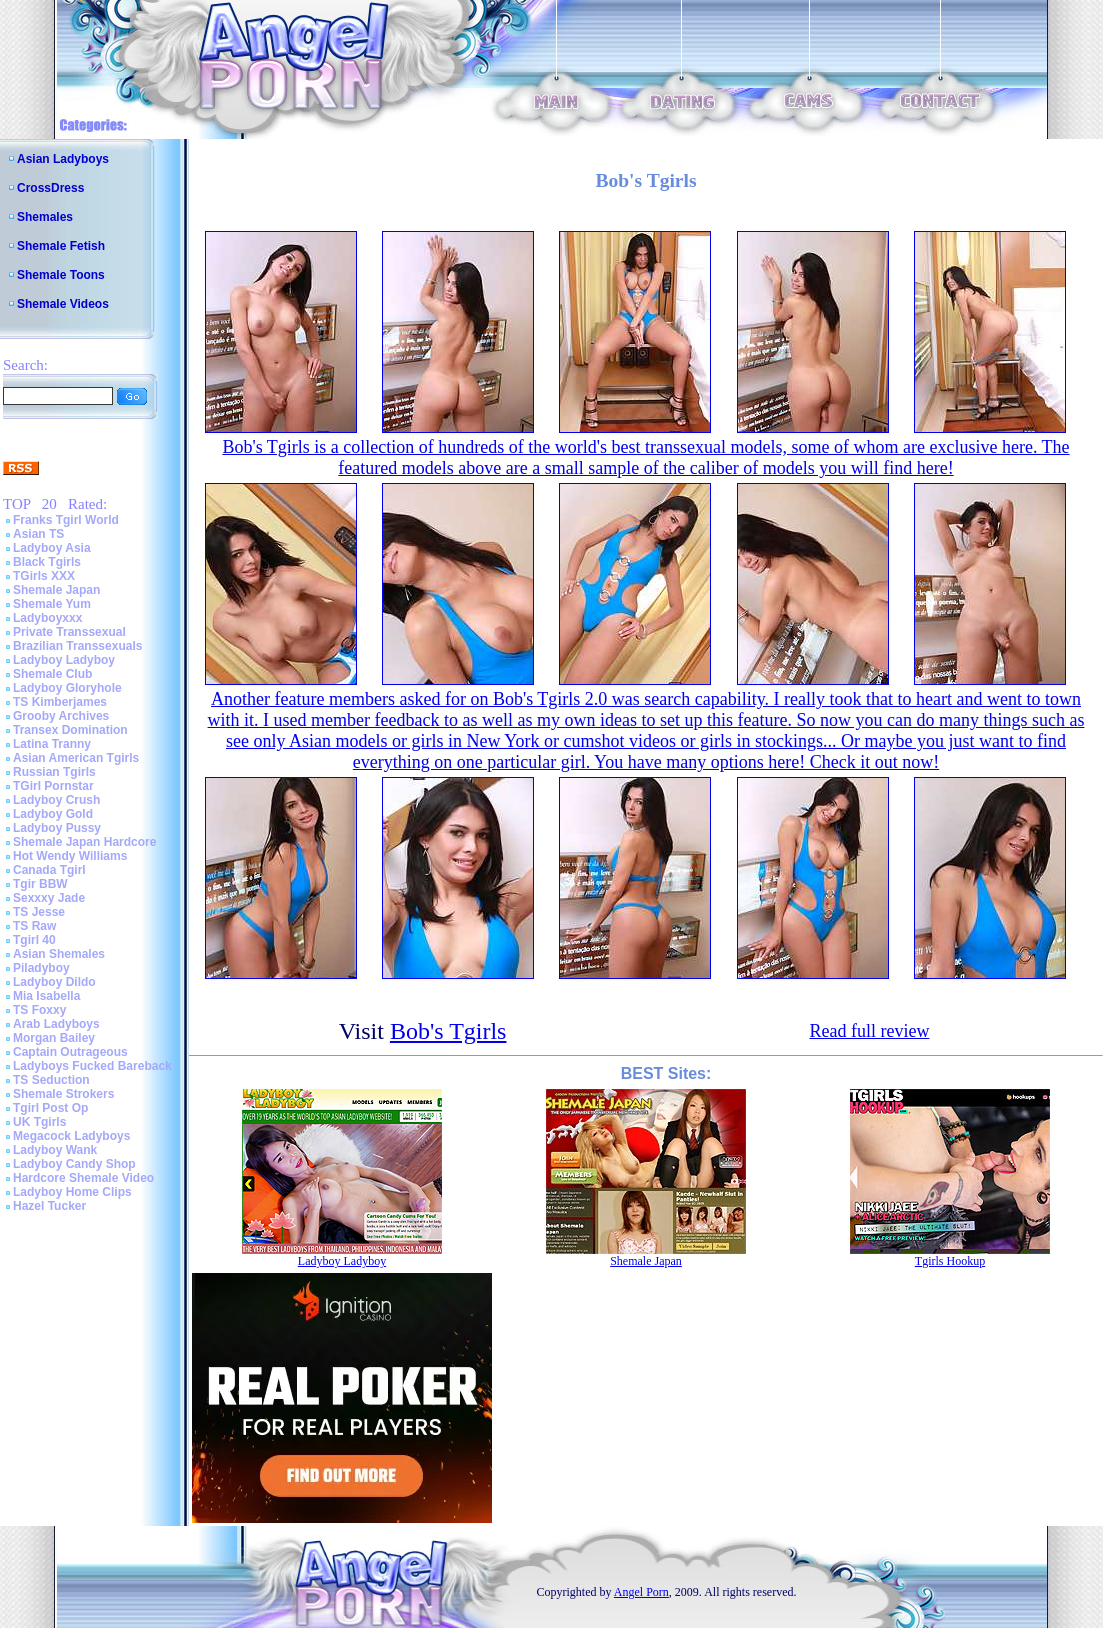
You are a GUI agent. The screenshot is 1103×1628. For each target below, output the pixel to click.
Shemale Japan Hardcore (84, 842)
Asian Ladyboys (63, 159)
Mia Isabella (46, 996)
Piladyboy (41, 968)
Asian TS (38, 534)
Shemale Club (52, 674)
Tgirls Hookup (950, 1261)
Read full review (869, 1031)
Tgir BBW (40, 884)
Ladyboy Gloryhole (67, 688)
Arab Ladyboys (56, 1024)
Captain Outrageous (70, 1052)
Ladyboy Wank (55, 1150)
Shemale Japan (56, 590)
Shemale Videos (63, 304)
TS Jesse (39, 912)
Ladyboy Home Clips (72, 1192)
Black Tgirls (47, 562)
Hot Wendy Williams (70, 856)
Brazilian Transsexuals (77, 646)
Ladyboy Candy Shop (74, 1164)
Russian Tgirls (54, 772)
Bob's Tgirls (448, 1031)
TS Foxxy (39, 1010)
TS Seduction (51, 1080)
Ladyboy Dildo (54, 982)
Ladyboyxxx (47, 618)
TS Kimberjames (60, 702)
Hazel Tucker (49, 1206)
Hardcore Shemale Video (83, 1178)
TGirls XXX (44, 576)
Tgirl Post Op (50, 1108)
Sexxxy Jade (49, 898)
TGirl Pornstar (53, 786)
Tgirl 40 (34, 940)
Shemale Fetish (61, 246)
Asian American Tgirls (76, 758)
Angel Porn (641, 1592)
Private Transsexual (69, 632)
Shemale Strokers (63, 1094)
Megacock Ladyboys (71, 1136)
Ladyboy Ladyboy (64, 660)
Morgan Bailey (54, 1038)
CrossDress (50, 188)
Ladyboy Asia (52, 548)
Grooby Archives (61, 716)
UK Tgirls (39, 1122)
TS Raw (34, 926)
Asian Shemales (59, 954)
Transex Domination (70, 730)
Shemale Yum (52, 604)
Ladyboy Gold (53, 814)
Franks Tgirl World (66, 520)
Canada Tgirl (49, 870)
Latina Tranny (52, 744)
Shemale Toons (61, 275)
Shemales (45, 217)
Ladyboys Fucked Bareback (92, 1066)
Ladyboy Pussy (57, 828)
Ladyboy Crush (56, 800)
